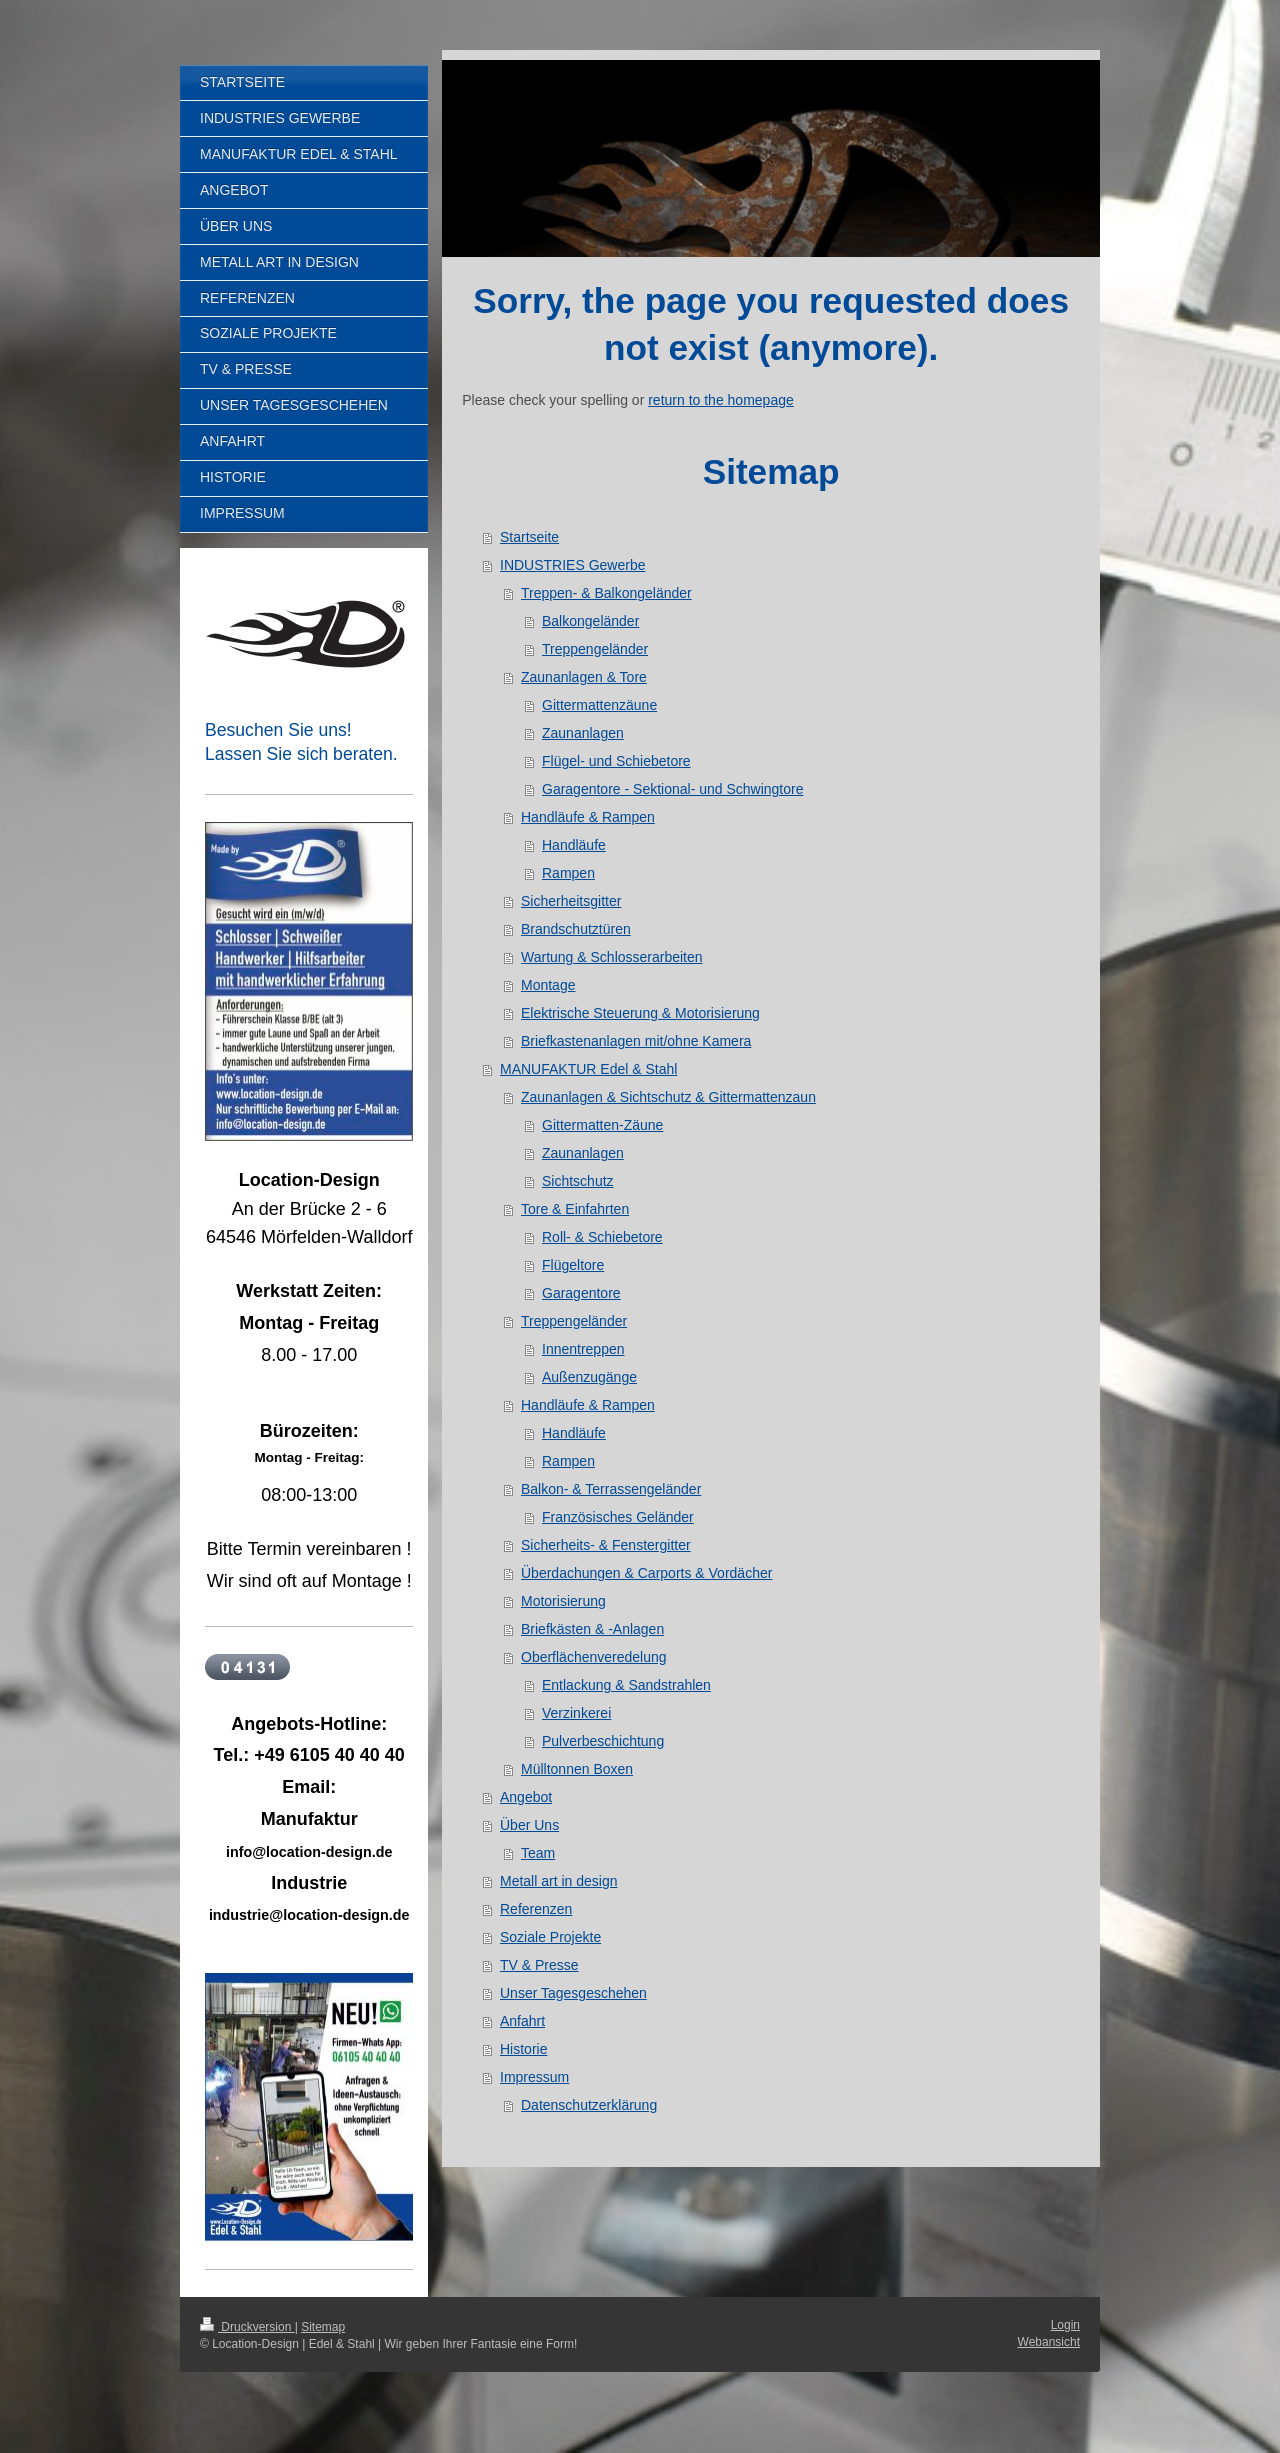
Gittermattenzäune (599, 705)
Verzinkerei (576, 1713)
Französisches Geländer (618, 1517)
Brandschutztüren (576, 929)
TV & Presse (539, 1965)
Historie (523, 2049)
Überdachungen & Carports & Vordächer (646, 1573)
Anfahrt (522, 2021)
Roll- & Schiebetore (602, 1237)
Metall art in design (559, 1881)
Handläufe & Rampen (588, 817)
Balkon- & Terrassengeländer (611, 1489)
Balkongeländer (590, 621)
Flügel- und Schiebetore (616, 761)
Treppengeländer (595, 649)
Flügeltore (573, 1265)
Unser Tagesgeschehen (573, 1993)
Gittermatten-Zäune (602, 1125)
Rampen (568, 873)
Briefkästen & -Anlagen (592, 1629)
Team (538, 1853)
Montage (548, 985)
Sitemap (323, 2327)
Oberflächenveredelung (594, 1657)
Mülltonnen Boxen (577, 1769)
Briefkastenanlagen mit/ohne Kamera (636, 1041)
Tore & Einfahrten (575, 1209)
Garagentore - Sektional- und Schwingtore (672, 789)
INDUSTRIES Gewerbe (572, 565)
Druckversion (247, 2327)
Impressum (534, 2077)
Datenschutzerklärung (589, 2105)
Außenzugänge (589, 1377)
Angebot (526, 1797)
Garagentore (581, 1293)
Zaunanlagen (583, 733)
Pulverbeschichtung (603, 1741)
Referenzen (536, 1909)
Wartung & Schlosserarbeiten (612, 957)
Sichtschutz (578, 1181)
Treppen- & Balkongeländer (606, 593)
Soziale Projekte (550, 1937)
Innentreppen (583, 1349)
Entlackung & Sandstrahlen (626, 1685)
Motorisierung (563, 1601)
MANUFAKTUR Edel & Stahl (588, 1069)
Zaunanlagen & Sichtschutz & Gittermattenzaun (668, 1097)
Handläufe (574, 845)
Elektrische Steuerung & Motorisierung (640, 1013)
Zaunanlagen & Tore (584, 677)
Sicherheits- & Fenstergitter (606, 1545)
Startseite (529, 537)
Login (1065, 2325)
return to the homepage (721, 400)
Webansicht (1049, 2342)
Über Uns (529, 1825)
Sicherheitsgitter (571, 901)
